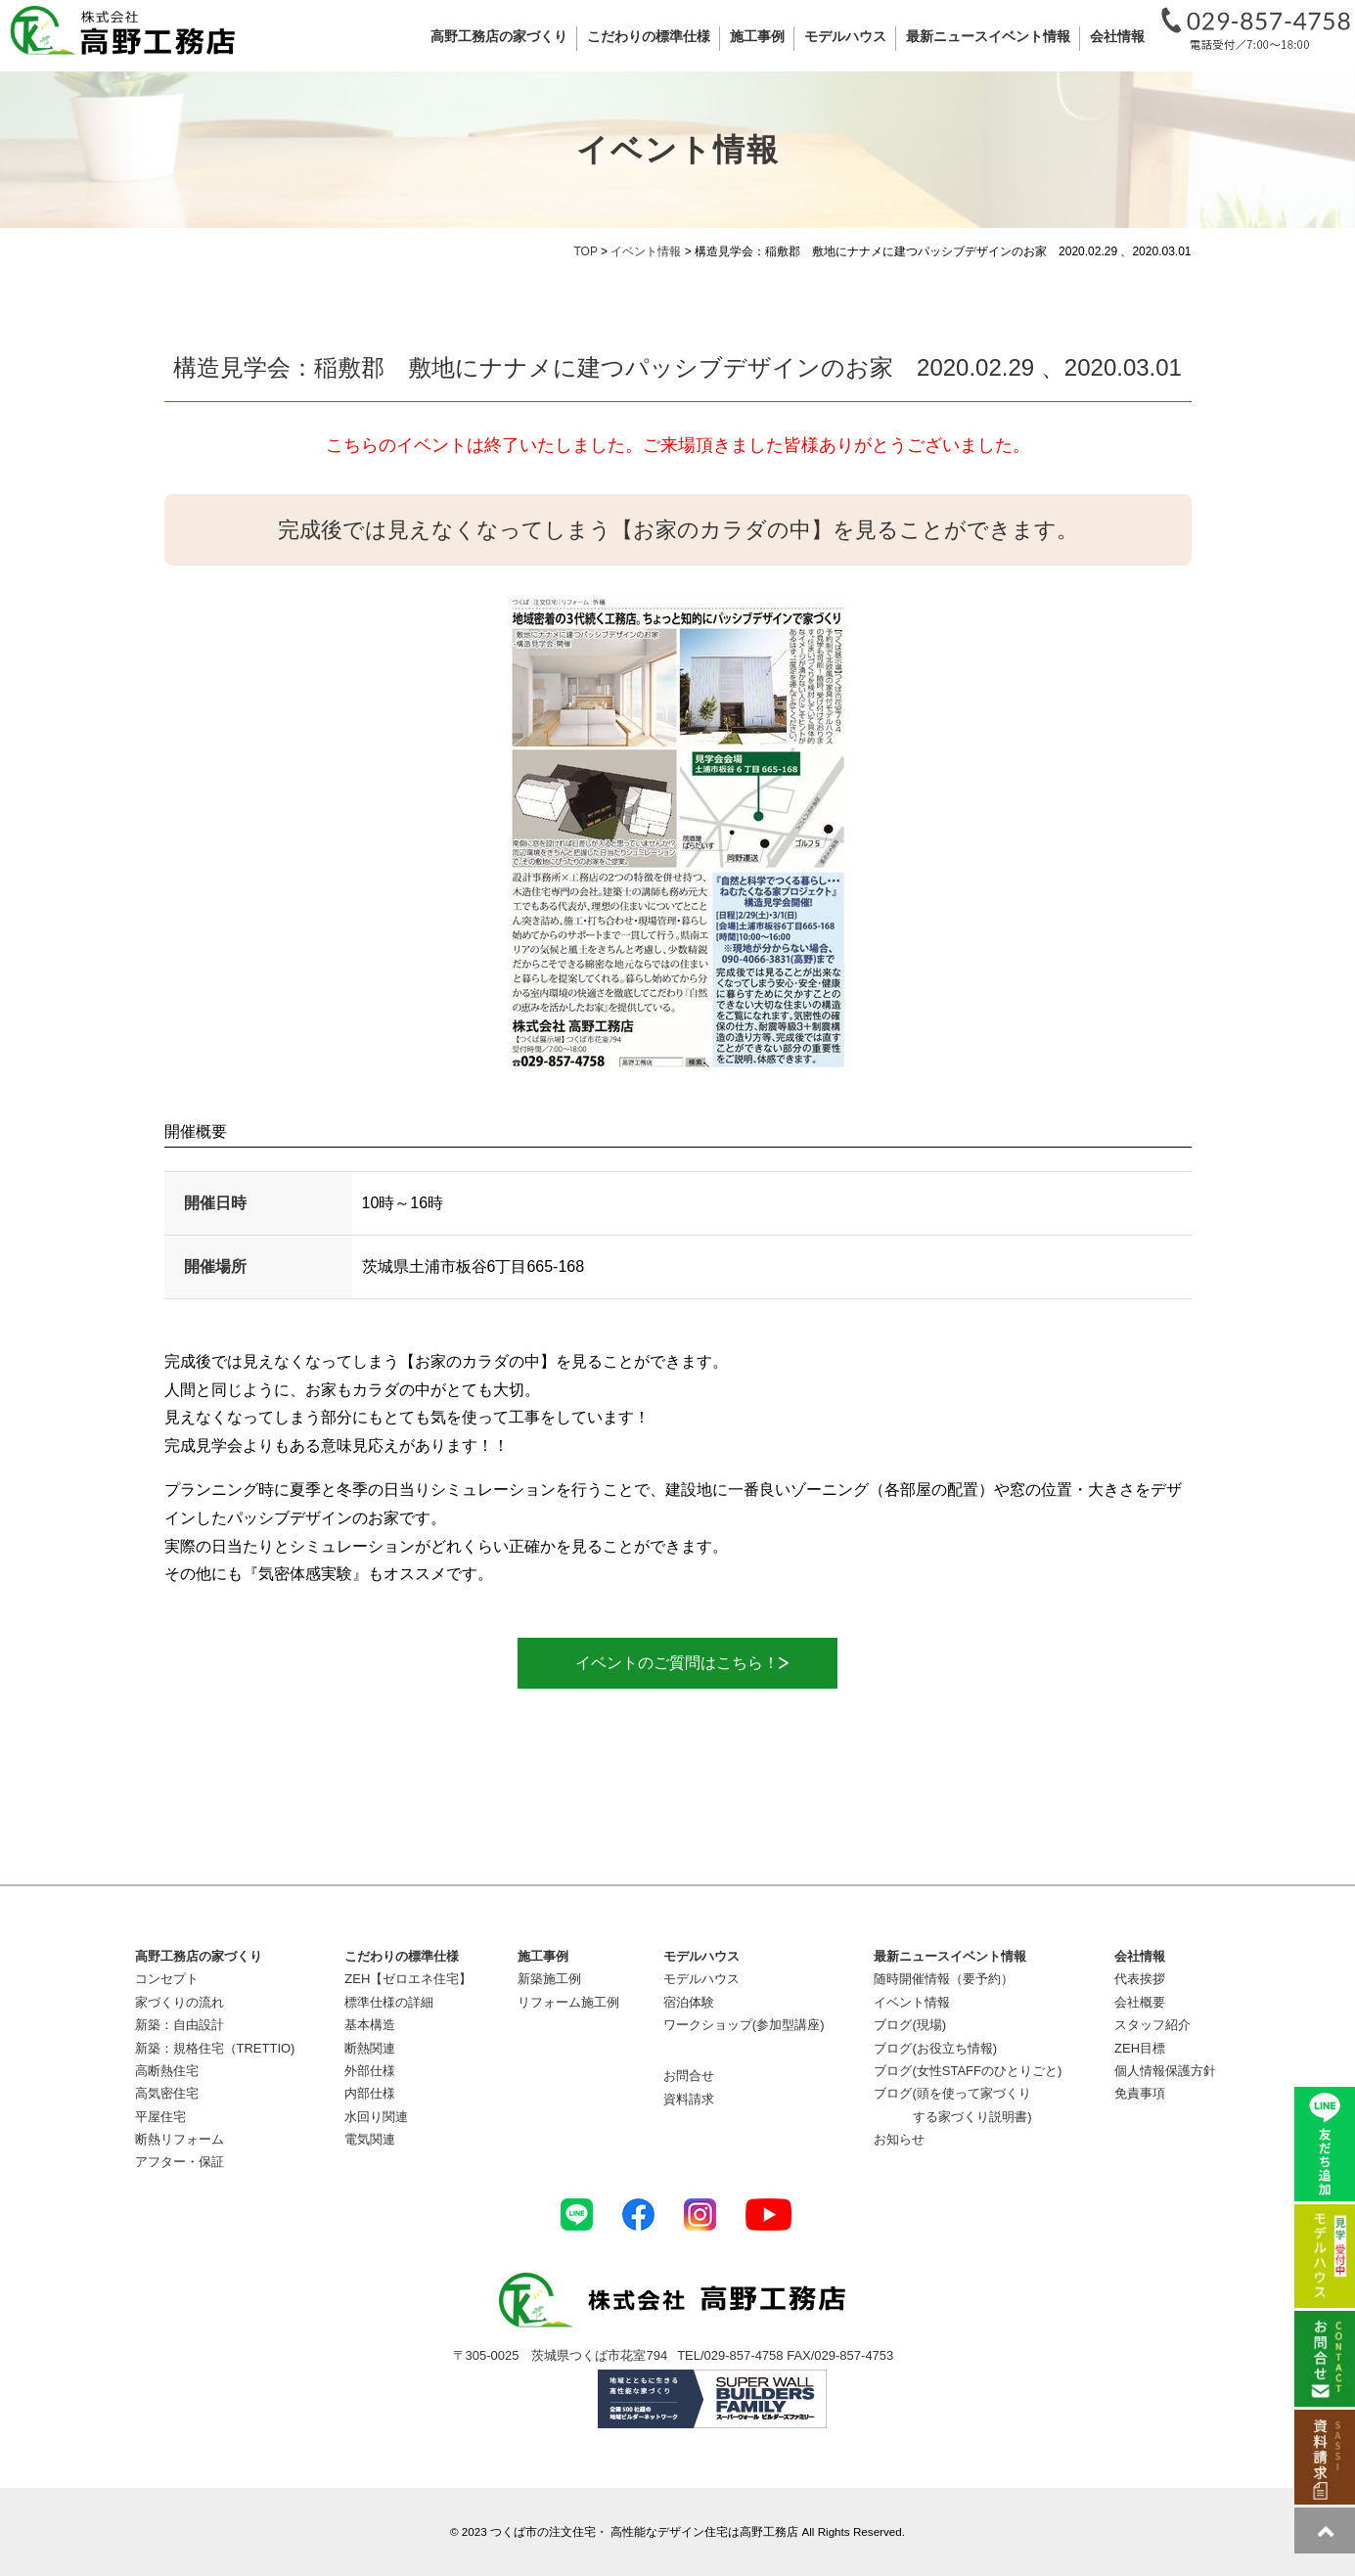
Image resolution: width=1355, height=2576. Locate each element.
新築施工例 (549, 1978)
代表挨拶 (1139, 1978)
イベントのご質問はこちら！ (675, 1662)
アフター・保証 (179, 2161)
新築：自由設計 (179, 2024)
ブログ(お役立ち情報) (935, 2048)
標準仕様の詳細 (388, 2002)
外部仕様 (369, 2070)
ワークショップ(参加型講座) (744, 2024)
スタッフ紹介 (1152, 2024)
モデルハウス (701, 1978)
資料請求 (688, 2099)
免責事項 (1139, 2093)
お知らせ (899, 2139)
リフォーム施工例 (568, 2002)
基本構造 (369, 2024)
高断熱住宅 (167, 2070)
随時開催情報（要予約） (944, 1978)
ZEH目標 (1139, 2048)
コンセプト (167, 1978)
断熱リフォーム (179, 2139)
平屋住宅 (160, 2116)
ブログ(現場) (910, 2024)
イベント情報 (912, 2002)
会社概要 (1139, 2002)
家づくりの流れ (179, 2002)
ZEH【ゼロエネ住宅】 (408, 1978)
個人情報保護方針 (1165, 2070)
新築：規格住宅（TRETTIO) (215, 2048)
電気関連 (369, 2139)
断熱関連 (369, 2048)
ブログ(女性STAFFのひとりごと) (967, 2070)
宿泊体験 (688, 2002)
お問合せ (688, 2075)
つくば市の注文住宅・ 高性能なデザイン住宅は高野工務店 (644, 2531)
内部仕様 (369, 2093)
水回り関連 (376, 2116)
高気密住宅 (167, 2093)
